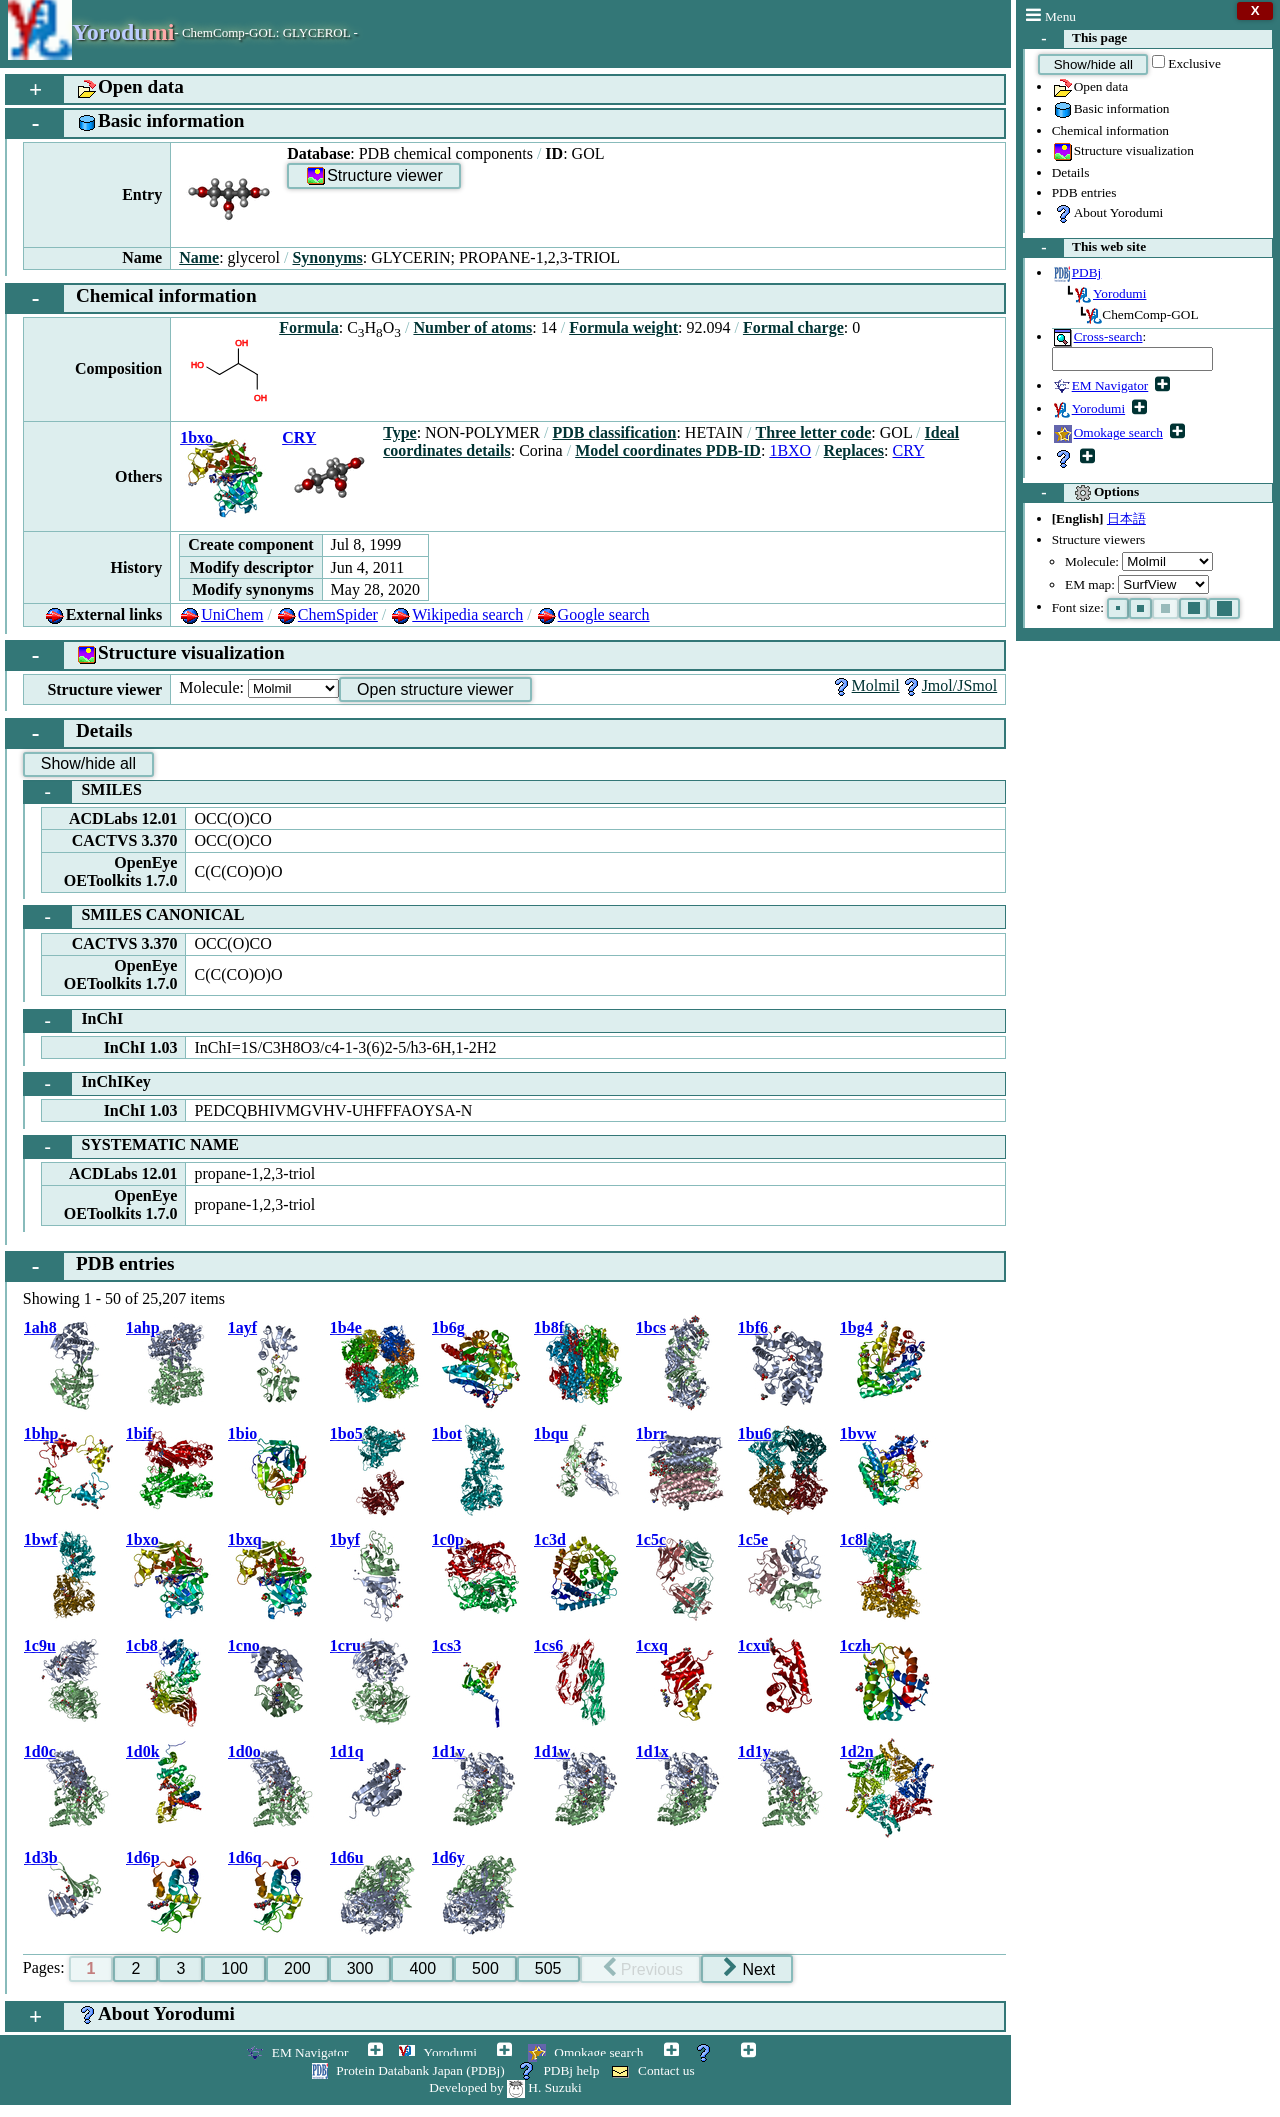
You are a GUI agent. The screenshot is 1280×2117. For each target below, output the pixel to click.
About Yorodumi (1108, 214)
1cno (244, 1645)
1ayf (242, 1327)
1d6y (448, 1857)
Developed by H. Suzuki (505, 2087)
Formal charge (793, 327)
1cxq (652, 1645)
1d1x (652, 1751)
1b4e (346, 1327)
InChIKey (87, 1084)
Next (749, 1968)
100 (234, 1968)
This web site (1085, 248)
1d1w (552, 1751)
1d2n (857, 1751)
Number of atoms (472, 327)
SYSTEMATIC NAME (131, 1147)
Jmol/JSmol (949, 685)
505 (548, 1968)
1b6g (448, 1327)
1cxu (754, 1645)
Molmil (865, 685)
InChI (73, 1021)
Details (1071, 172)
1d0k (143, 1751)
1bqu (551, 1433)
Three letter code (814, 432)
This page (1075, 39)
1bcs (651, 1327)
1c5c (651, 1539)
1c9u (40, 1645)
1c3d (550, 1539)
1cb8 (142, 1645)
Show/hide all (1093, 64)
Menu (1051, 16)
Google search (593, 614)
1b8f (549, 1327)
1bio (242, 1433)
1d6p (143, 1857)
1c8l (854, 1539)
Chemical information (1110, 130)
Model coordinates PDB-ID (668, 450)
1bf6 (753, 1327)
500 (485, 1968)
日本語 (1126, 518)
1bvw (858, 1433)
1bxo (196, 437)
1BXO (790, 450)
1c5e (753, 1539)
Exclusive (1194, 63)
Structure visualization (1123, 152)
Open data (1090, 88)
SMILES (83, 792)
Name (199, 257)
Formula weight (623, 327)
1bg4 (856, 1327)
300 (360, 1968)
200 (297, 1968)
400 (422, 1968)
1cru (345, 1645)
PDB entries (1084, 192)
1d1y (754, 1751)
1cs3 (446, 1645)
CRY (299, 437)
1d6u (347, 1857)
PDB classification (614, 432)
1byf (345, 1539)
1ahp (143, 1327)
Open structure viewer (435, 689)
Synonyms (327, 257)
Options (1081, 493)
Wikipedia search (456, 614)
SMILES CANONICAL (134, 917)
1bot (447, 1433)
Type (399, 432)
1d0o (244, 1751)
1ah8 (40, 1327)
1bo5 (346, 1433)
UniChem (221, 614)
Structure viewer (374, 176)
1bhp (41, 1433)
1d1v (448, 1751)
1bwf (41, 1539)
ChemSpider (327, 614)
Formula (309, 327)
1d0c (40, 1751)
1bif (139, 1433)
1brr (651, 1433)
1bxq (245, 1539)
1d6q (245, 1857)
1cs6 (548, 1645)
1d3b (41, 1857)
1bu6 (755, 1433)
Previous (642, 1968)
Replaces (854, 450)
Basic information (1111, 110)
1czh (855, 1645)
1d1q (347, 1751)
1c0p (448, 1539)
